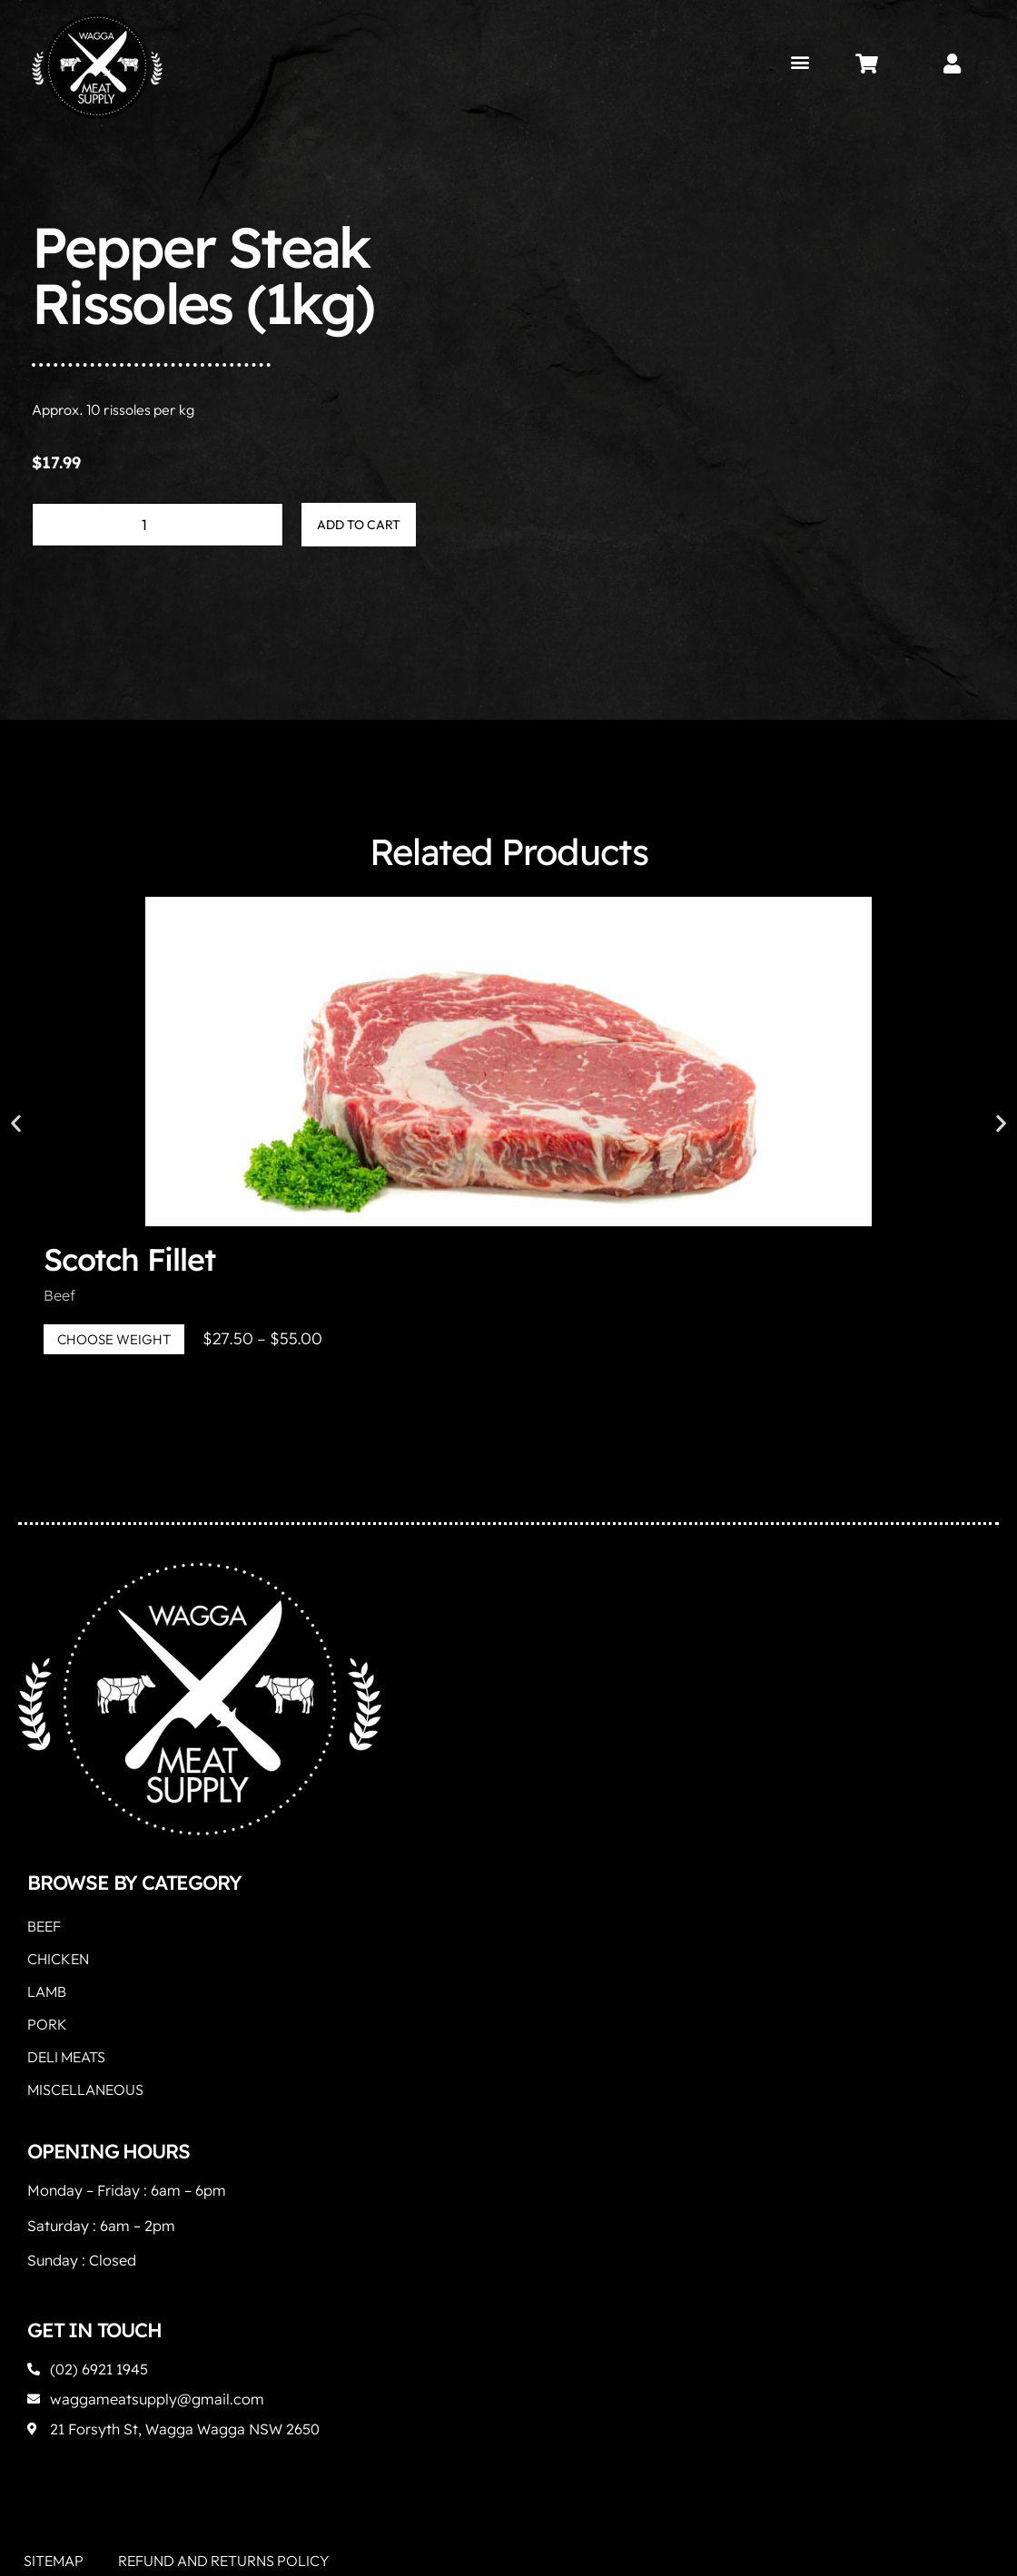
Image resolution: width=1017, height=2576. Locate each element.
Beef (59, 1295)
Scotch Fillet (129, 1259)
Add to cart (358, 524)
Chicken (58, 1959)
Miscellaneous (85, 2089)
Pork (47, 2024)
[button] (800, 61)
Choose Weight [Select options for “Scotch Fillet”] (114, 1339)
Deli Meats (66, 2057)
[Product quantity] (157, 524)
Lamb (46, 1991)
